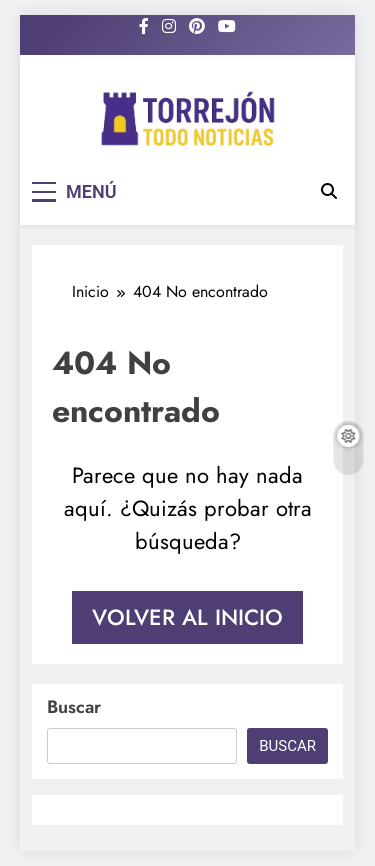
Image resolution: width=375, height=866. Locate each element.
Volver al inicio (187, 617)
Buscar (74, 707)
